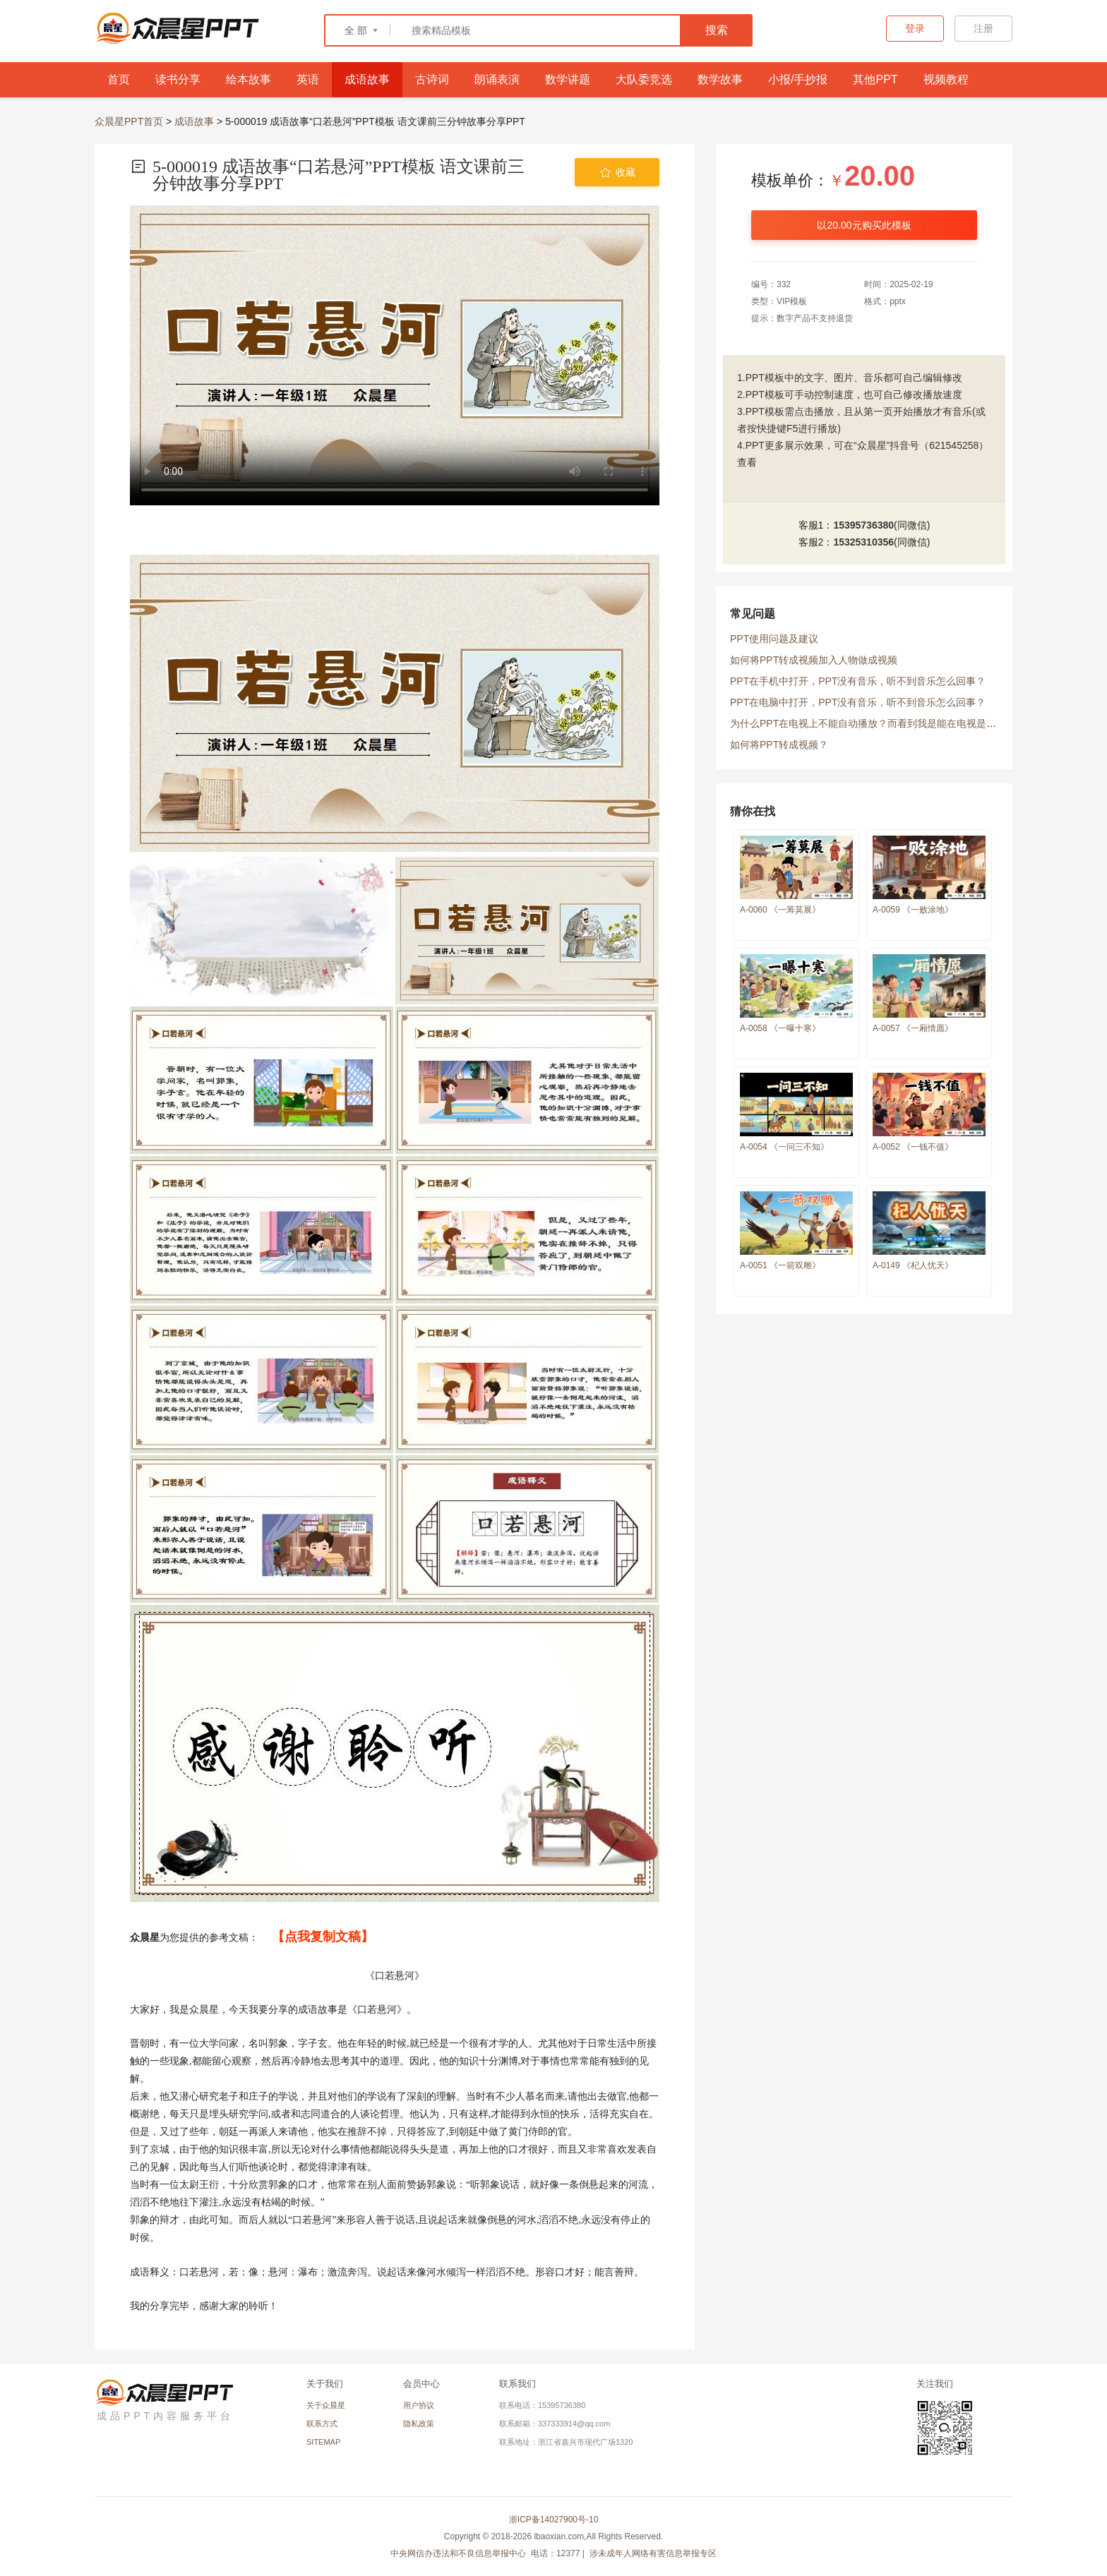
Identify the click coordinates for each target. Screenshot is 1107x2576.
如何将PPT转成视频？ (779, 744)
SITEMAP (323, 2442)
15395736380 (863, 525)
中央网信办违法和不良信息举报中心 (459, 2553)
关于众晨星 (325, 2405)
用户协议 (418, 2405)
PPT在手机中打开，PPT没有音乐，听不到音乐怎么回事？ (858, 681)
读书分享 (178, 79)
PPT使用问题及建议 (774, 638)
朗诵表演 (497, 79)
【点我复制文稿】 (322, 1937)
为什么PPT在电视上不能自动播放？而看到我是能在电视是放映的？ (878, 723)
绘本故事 (248, 79)
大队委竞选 (644, 79)
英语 (308, 79)
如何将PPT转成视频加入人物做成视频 (813, 660)
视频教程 (946, 79)
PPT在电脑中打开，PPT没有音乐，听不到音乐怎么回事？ (858, 702)
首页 (118, 79)
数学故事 (720, 79)
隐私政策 (418, 2423)
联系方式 (321, 2423)
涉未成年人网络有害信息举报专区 (653, 2553)
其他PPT (875, 79)
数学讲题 (567, 79)
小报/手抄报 (797, 79)
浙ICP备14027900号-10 (554, 2519)
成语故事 (367, 79)
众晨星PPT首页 (129, 121)
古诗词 (432, 79)
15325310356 (863, 542)
